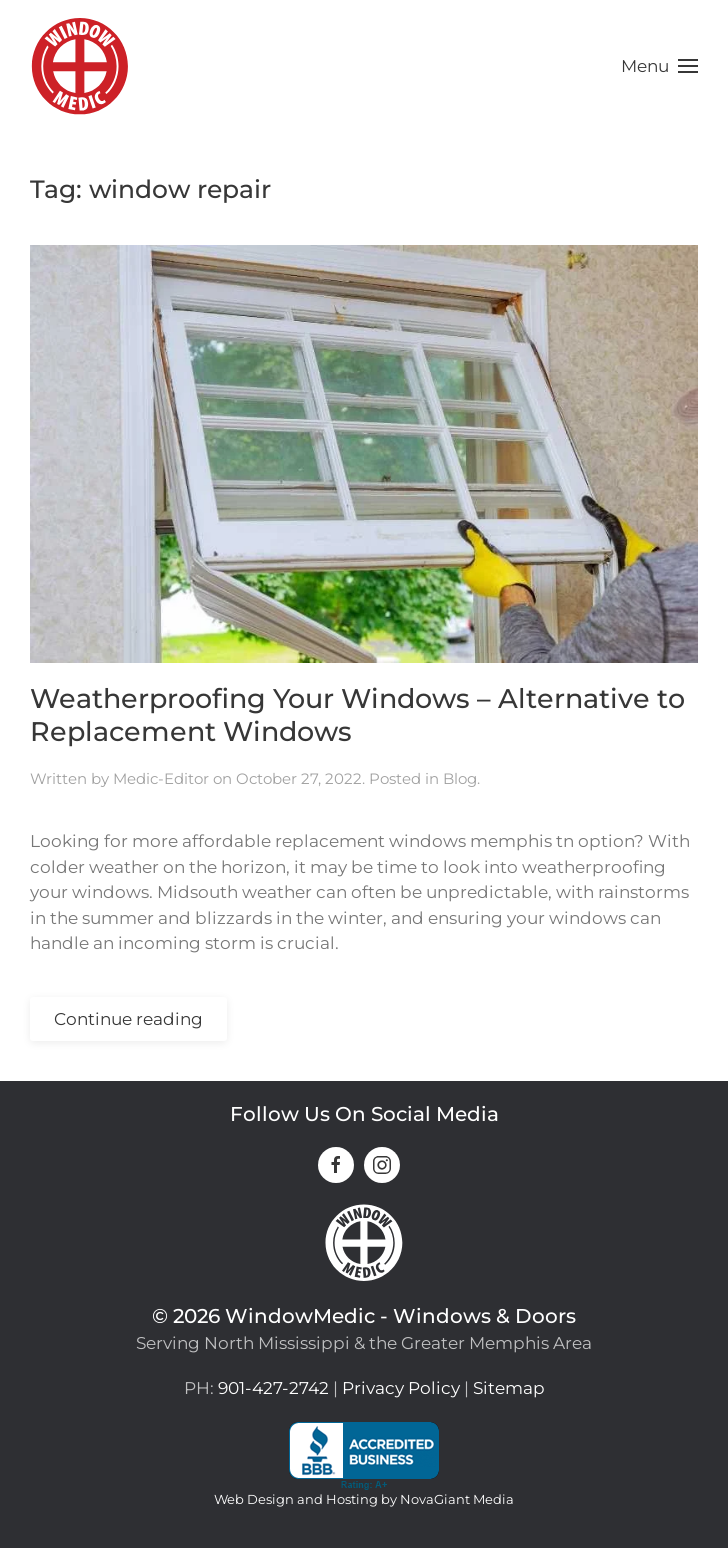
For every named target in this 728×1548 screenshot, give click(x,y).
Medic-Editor (161, 778)
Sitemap (509, 1388)
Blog (460, 778)
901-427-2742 (273, 1388)
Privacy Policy (401, 1388)
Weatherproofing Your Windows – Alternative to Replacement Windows (357, 715)
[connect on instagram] (382, 1165)
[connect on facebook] (336, 1165)
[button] (659, 66)
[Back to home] (80, 66)
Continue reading (128, 1019)
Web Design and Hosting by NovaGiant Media (364, 1499)
